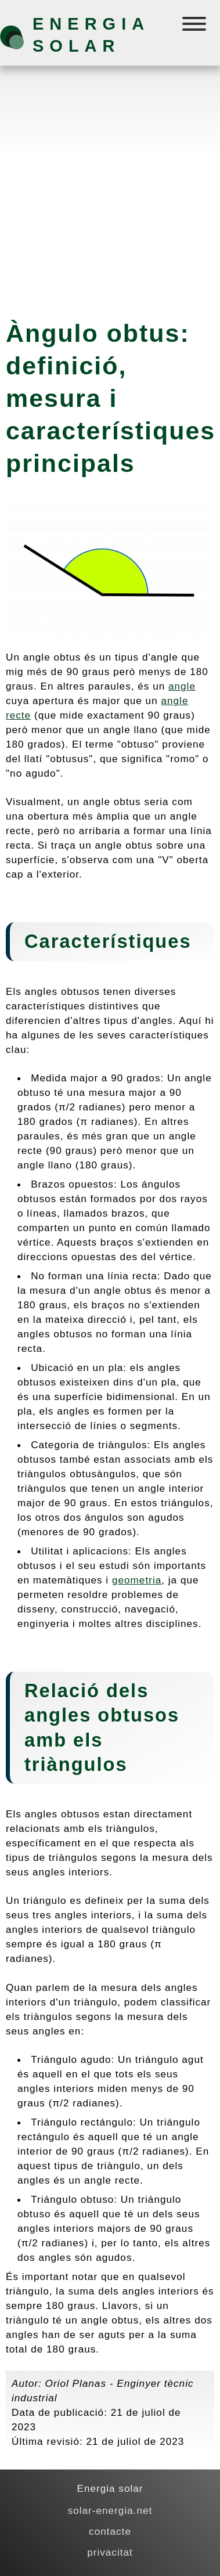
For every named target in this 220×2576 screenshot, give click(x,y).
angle (182, 686)
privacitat (110, 2552)
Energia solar (91, 35)
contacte (110, 2531)
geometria (136, 1580)
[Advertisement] (110, 187)
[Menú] (195, 26)
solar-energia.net (110, 2510)
